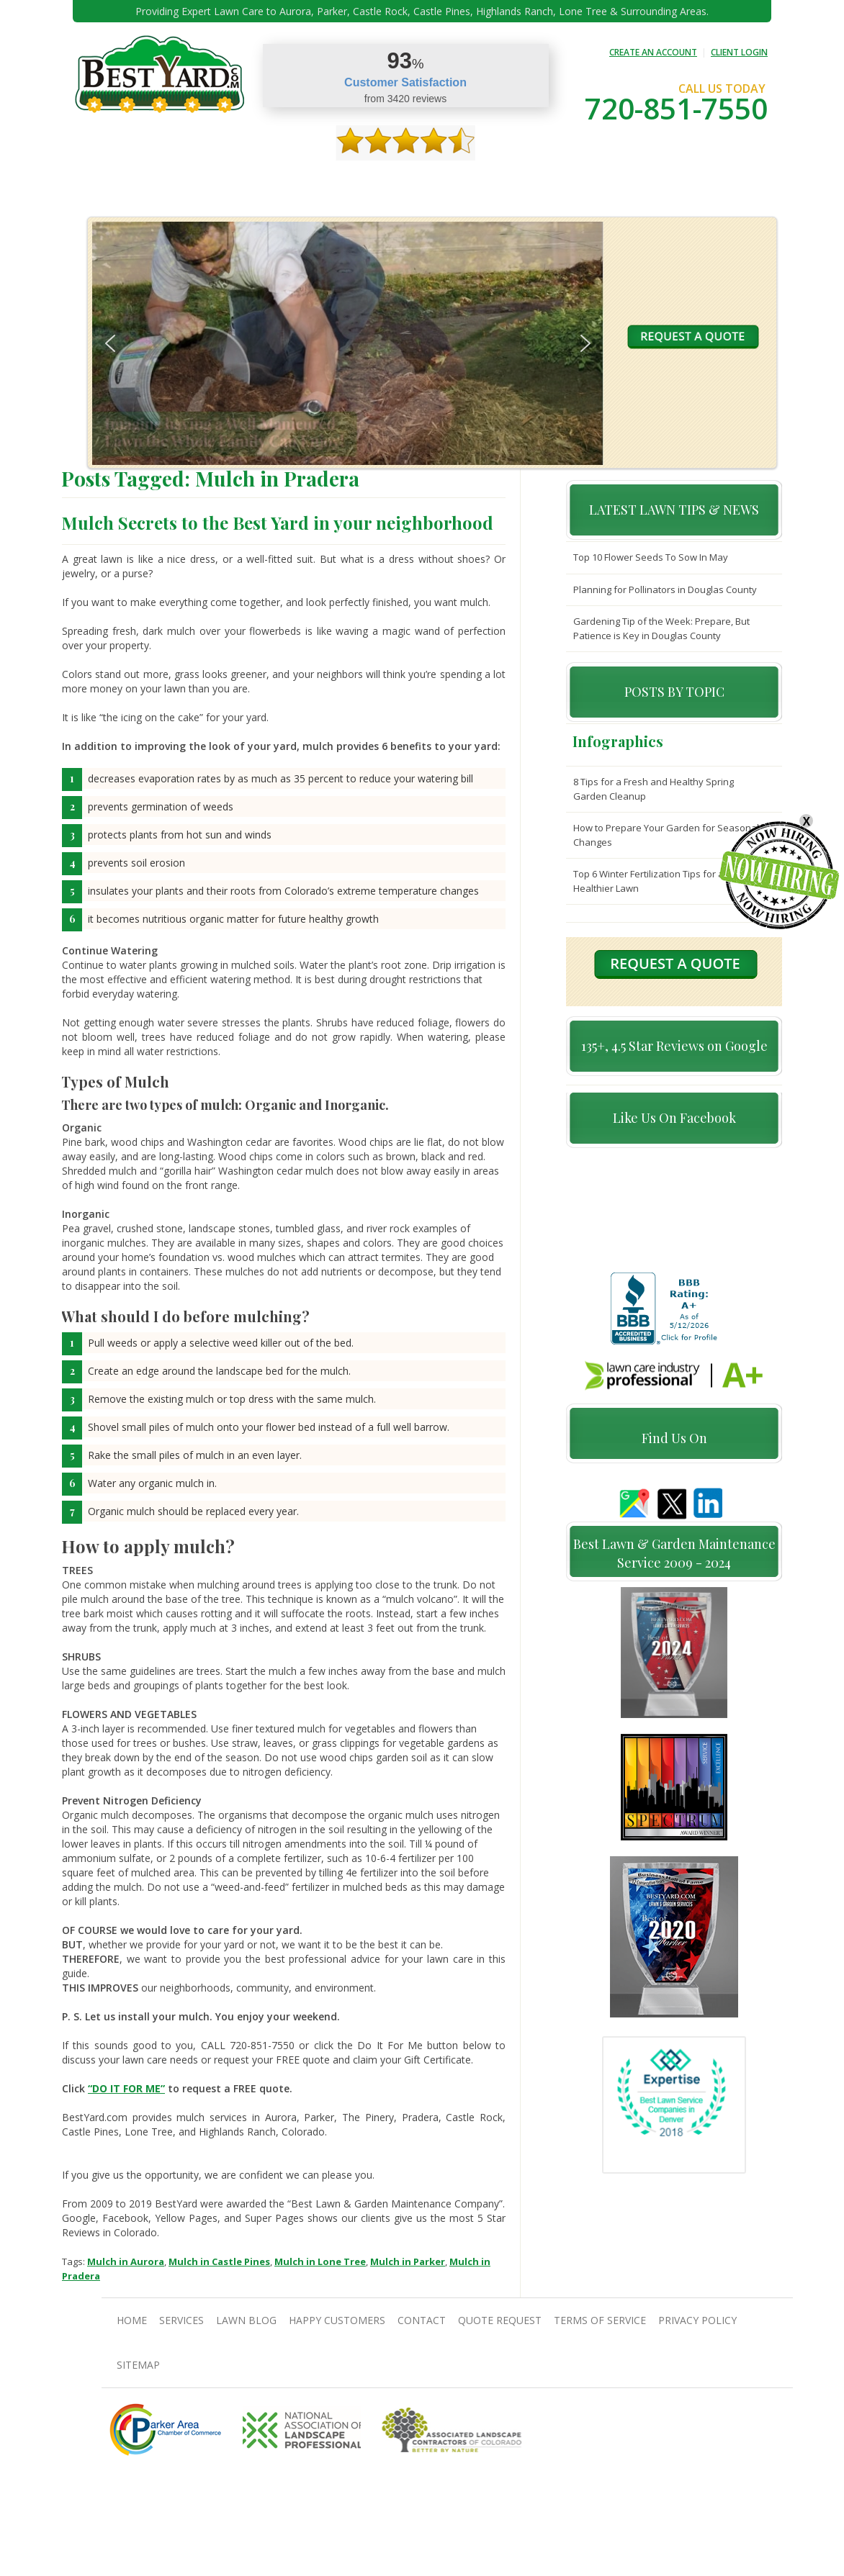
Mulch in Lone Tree (320, 2261)
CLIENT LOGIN (739, 52)
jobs (717, 180)
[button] (110, 343)
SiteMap (138, 2365)
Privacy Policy (697, 2320)
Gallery (338, 180)
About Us (159, 180)
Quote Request (557, 180)
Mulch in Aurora (125, 2261)
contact (486, 180)
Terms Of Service (600, 2320)
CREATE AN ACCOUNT (653, 52)
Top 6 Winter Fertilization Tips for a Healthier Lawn (648, 881)
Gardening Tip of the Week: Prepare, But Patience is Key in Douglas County (661, 628)
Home (111, 180)
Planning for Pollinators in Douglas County (665, 589)
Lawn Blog (246, 2320)
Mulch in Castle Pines (219, 2261)
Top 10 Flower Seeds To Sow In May (650, 557)
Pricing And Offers (650, 180)
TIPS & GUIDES (276, 180)
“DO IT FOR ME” (126, 2088)
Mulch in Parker (407, 2261)
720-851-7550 (676, 108)
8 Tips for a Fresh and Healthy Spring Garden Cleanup (653, 789)
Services (214, 180)
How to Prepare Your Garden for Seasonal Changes (666, 835)
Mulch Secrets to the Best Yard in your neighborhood (277, 522)
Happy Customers (411, 180)
